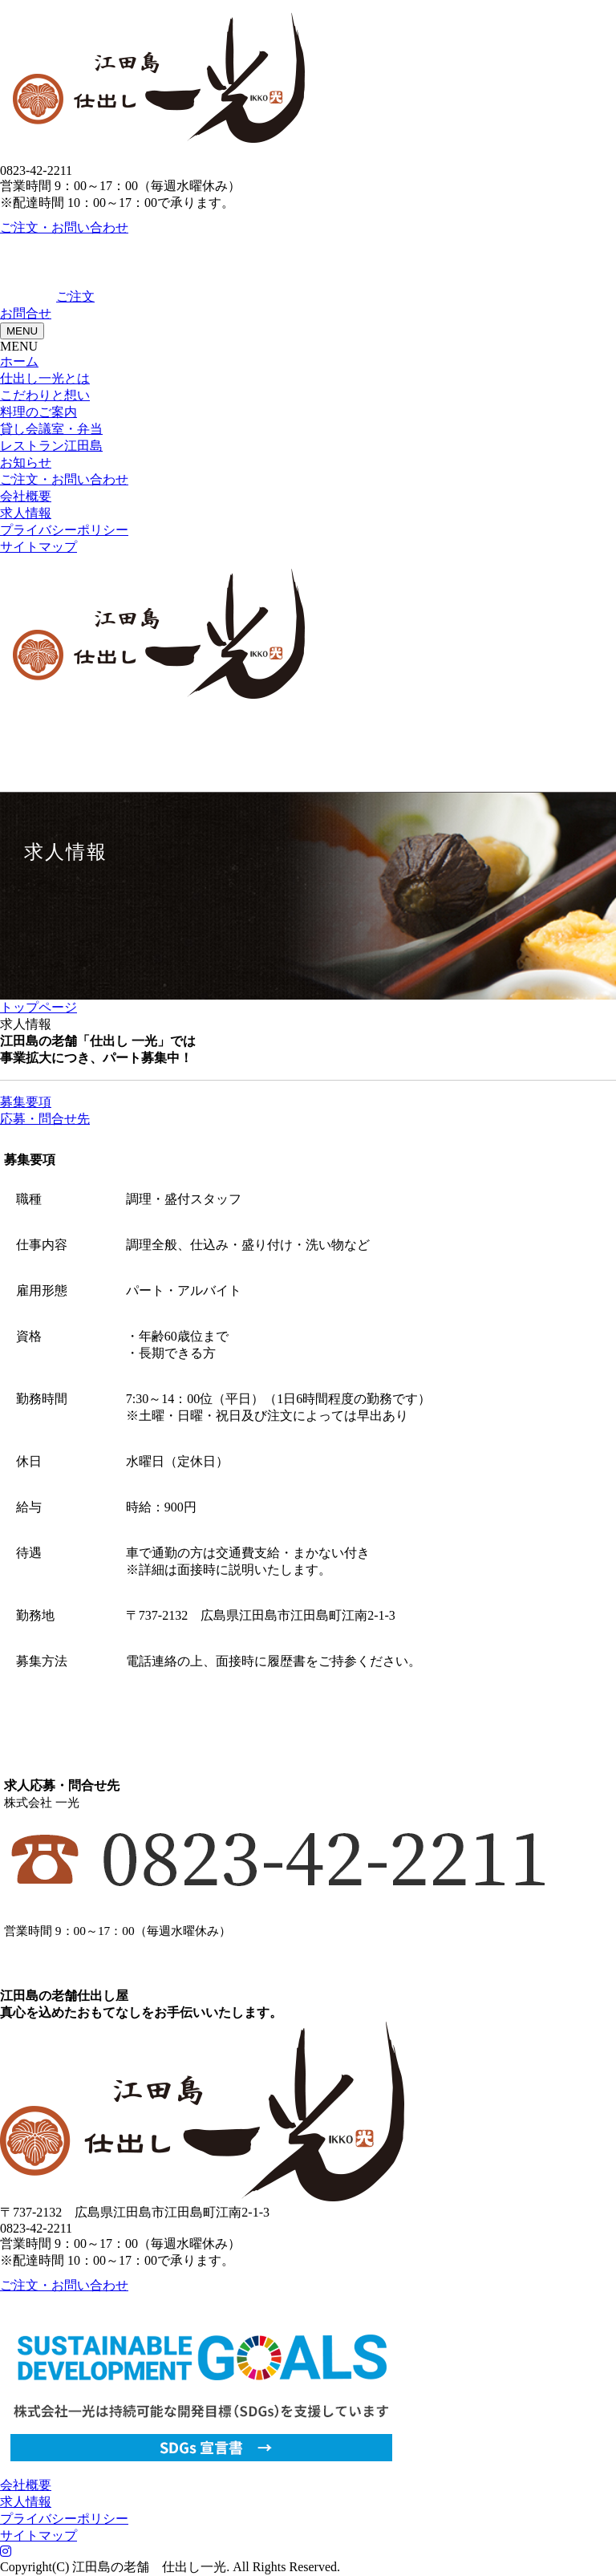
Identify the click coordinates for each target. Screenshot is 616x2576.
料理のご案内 (38, 412)
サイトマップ (38, 547)
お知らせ (25, 462)
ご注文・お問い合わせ (64, 227)
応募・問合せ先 (45, 1119)
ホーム (19, 361)
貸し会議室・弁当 (51, 429)
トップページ (38, 1007)
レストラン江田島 (51, 445)
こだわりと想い (45, 395)
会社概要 (25, 496)
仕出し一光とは (45, 378)
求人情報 (25, 513)
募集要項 (25, 1102)
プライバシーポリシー (64, 530)
